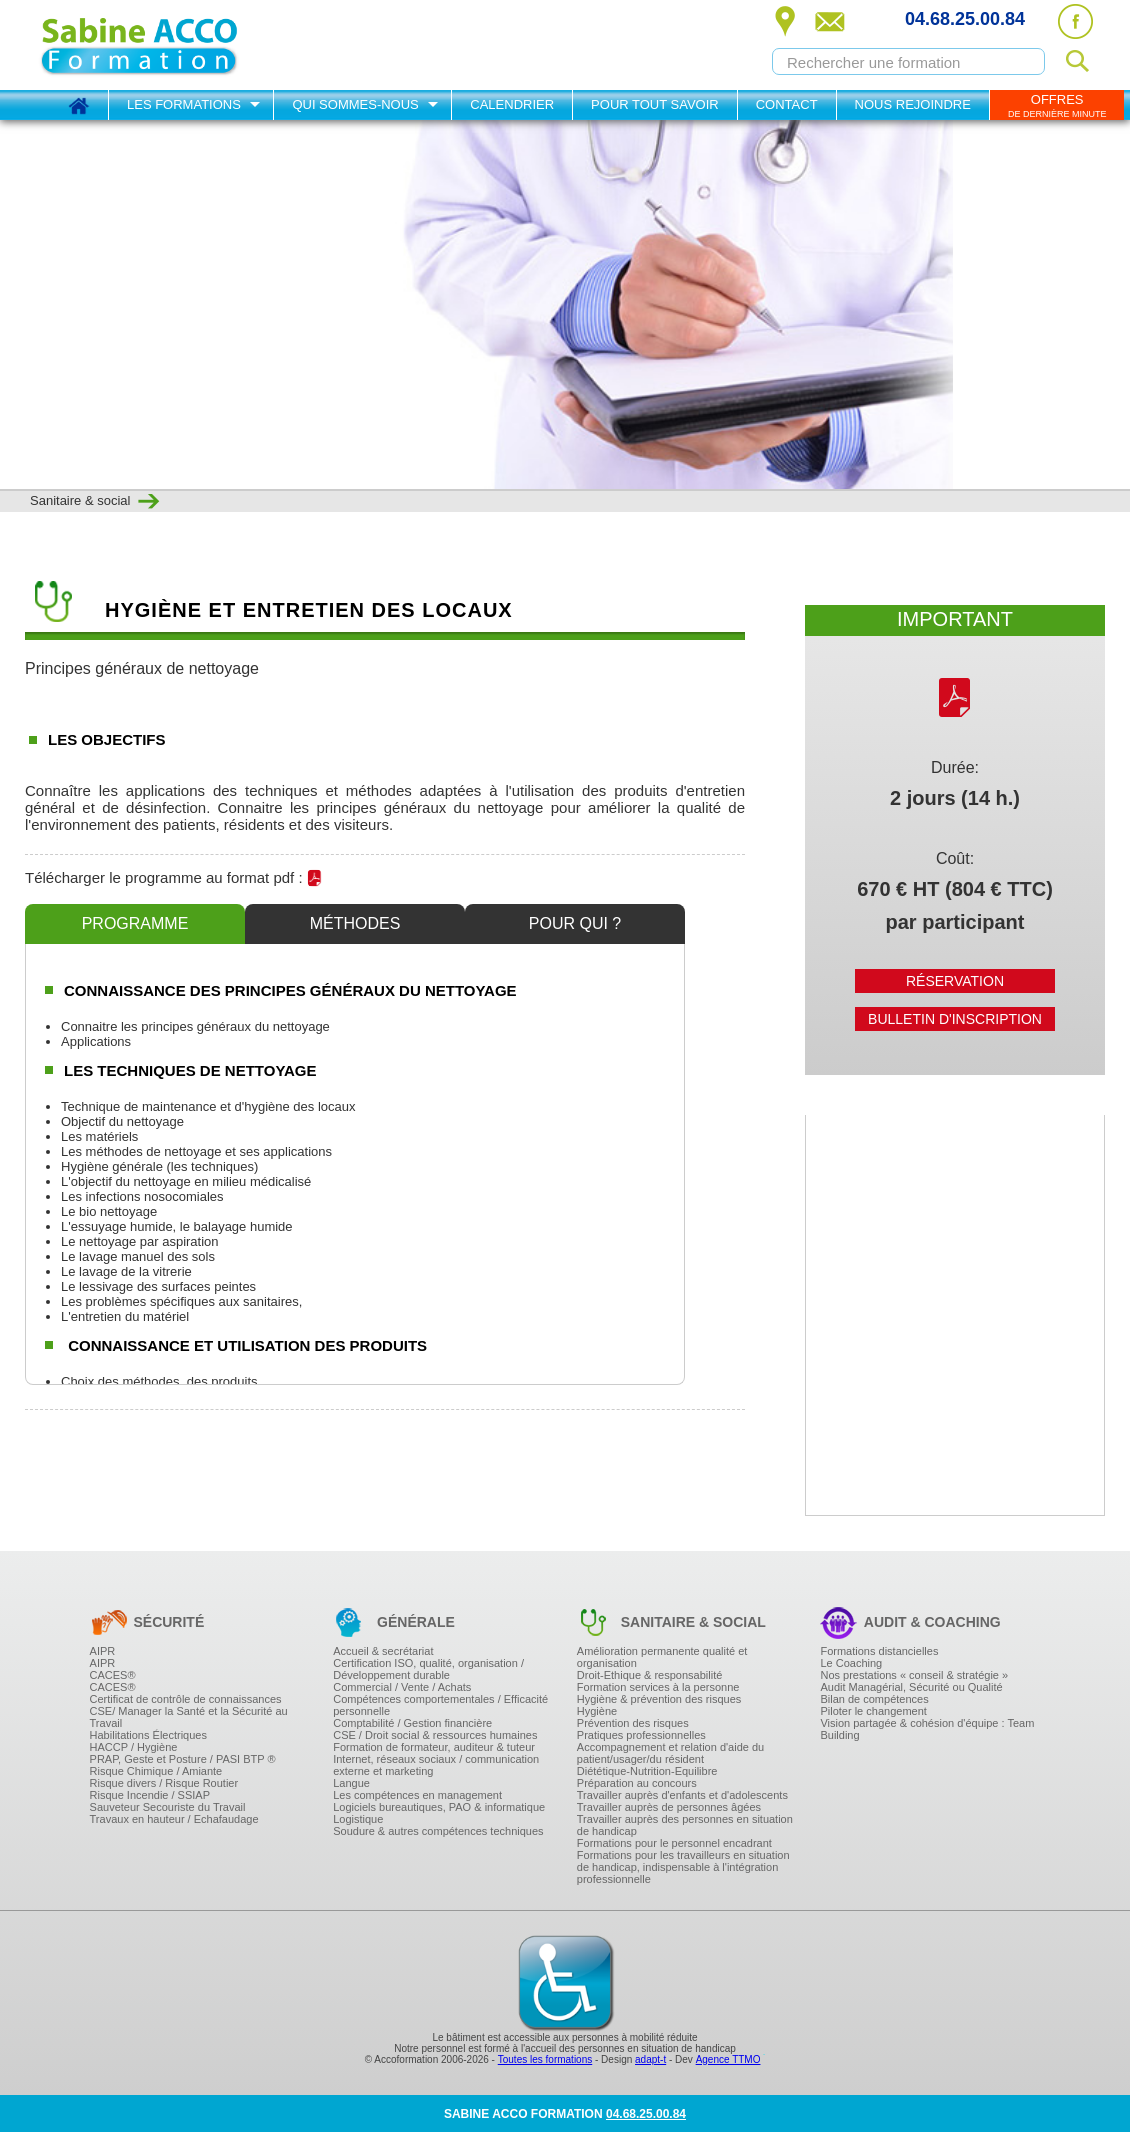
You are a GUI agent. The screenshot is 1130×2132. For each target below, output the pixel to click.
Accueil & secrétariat (383, 1651)
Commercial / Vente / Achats (402, 1687)
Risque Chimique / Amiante (156, 1771)
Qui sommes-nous (355, 104)
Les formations (184, 104)
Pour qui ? (575, 923)
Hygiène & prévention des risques (659, 1699)
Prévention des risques (633, 1723)
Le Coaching (851, 1663)
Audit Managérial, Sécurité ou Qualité (911, 1687)
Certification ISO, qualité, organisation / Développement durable (428, 1669)
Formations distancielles (879, 1651)
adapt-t (650, 2059)
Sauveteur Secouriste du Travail (168, 1807)
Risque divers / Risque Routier (164, 1783)
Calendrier (512, 104)
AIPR (103, 1651)
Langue (351, 1783)
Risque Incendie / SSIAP (150, 1795)
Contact (787, 104)
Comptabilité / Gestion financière (412, 1723)
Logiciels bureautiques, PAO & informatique (439, 1807)
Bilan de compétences (874, 1699)
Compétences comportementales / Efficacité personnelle (440, 1705)
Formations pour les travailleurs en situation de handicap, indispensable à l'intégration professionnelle (683, 1867)
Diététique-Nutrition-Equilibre (647, 1771)
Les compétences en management (417, 1795)
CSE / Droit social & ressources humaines (435, 1735)
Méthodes (355, 923)
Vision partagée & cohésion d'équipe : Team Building (927, 1729)
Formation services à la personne (658, 1687)
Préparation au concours (637, 1783)
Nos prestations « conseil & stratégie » (914, 1675)
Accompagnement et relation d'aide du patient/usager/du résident (670, 1753)
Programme (135, 923)
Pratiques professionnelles (641, 1735)
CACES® (113, 1675)
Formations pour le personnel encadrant (674, 1843)
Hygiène (597, 1711)
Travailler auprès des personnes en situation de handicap (685, 1825)
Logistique (358, 1819)
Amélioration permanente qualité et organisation (662, 1657)
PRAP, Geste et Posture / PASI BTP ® (183, 1759)
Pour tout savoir (655, 104)
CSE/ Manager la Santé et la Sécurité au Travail (189, 1717)
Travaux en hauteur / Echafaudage (174, 1819)
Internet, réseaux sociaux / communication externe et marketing (436, 1765)
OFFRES (1057, 105)
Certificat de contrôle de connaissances (186, 1699)
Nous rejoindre (913, 104)
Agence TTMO (728, 2059)
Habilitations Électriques (148, 1735)
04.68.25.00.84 (965, 19)
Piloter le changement (873, 1711)
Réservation (955, 981)
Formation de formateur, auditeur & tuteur (434, 1747)
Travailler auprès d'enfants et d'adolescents (682, 1795)
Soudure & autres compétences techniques (438, 1831)
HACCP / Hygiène (134, 1747)
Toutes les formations (545, 2059)
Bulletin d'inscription (955, 1019)
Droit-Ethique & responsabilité (650, 1675)
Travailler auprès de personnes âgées (669, 1807)
